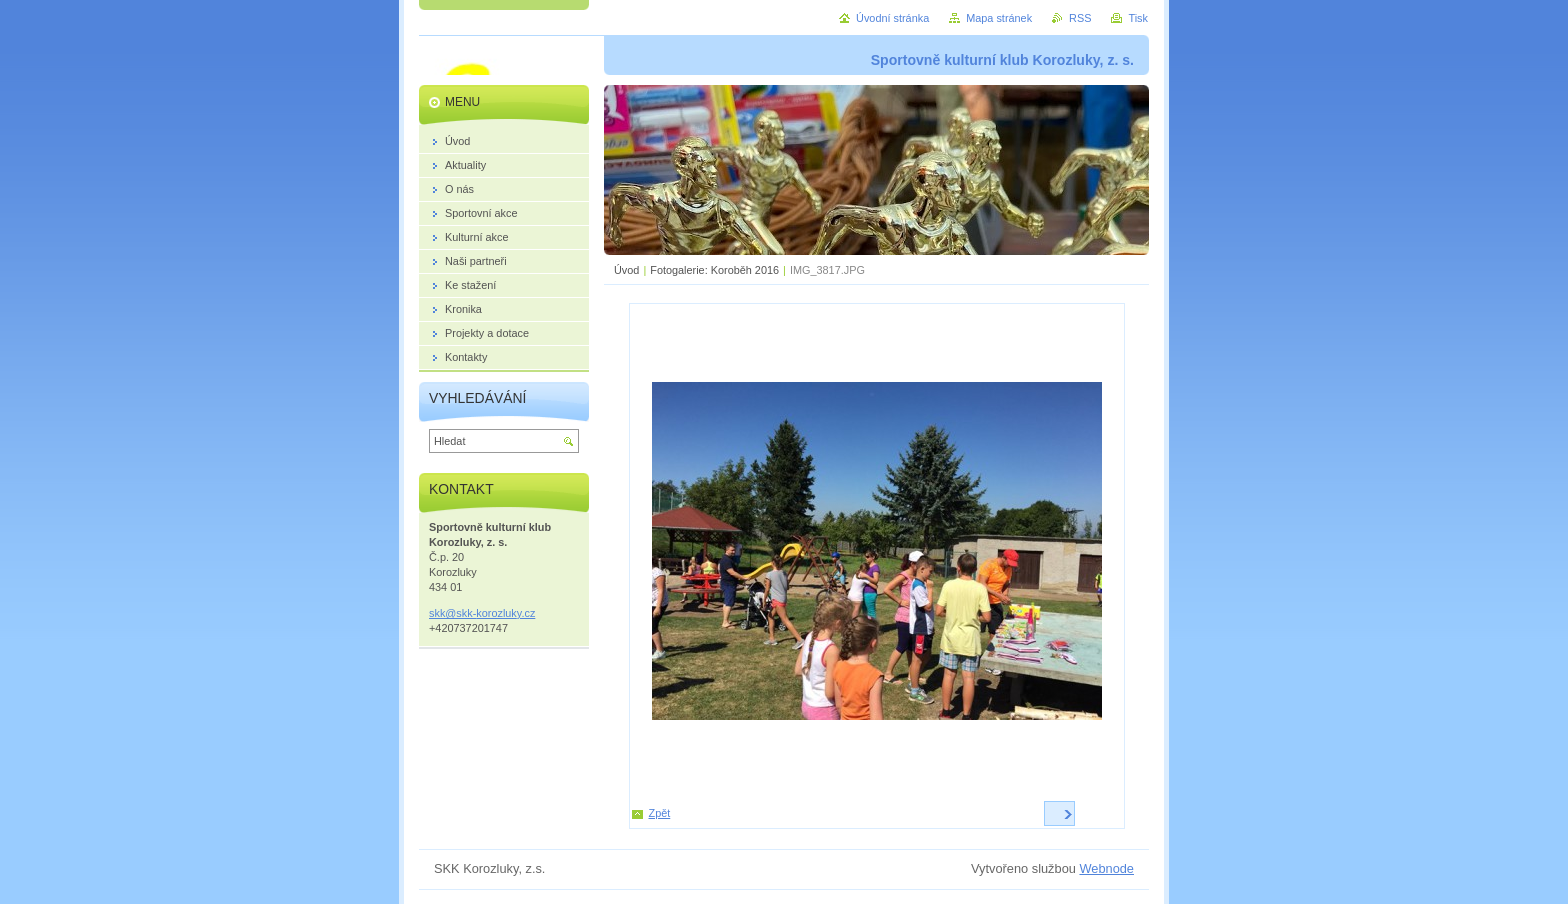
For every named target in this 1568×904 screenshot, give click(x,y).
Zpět (660, 813)
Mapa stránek (999, 18)
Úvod (626, 270)
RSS (1080, 18)
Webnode (1106, 868)
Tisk (1138, 18)
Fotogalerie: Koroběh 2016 (714, 270)
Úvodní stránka (892, 18)
